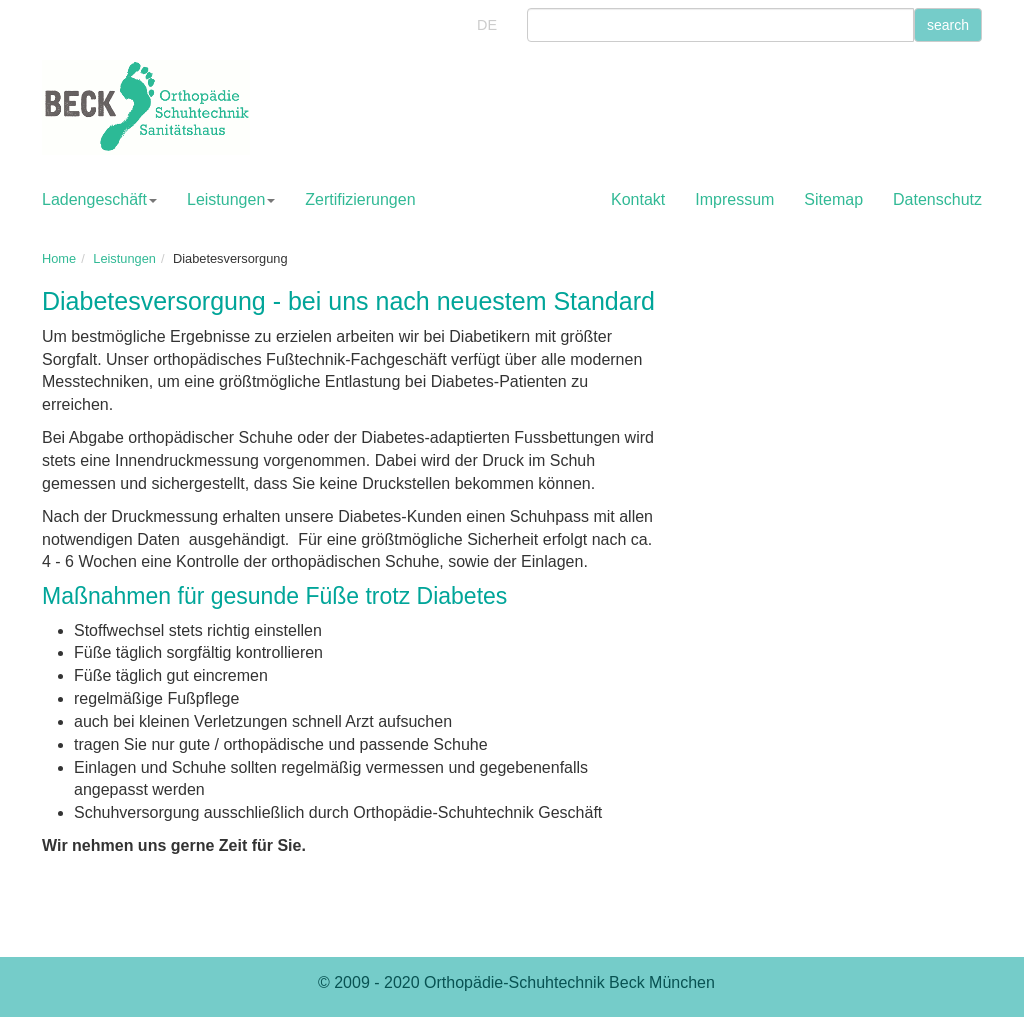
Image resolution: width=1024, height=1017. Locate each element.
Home (59, 258)
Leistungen (231, 199)
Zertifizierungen (360, 199)
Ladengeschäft (99, 199)
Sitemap (833, 199)
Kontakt (638, 199)
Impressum (734, 199)
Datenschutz (937, 199)
